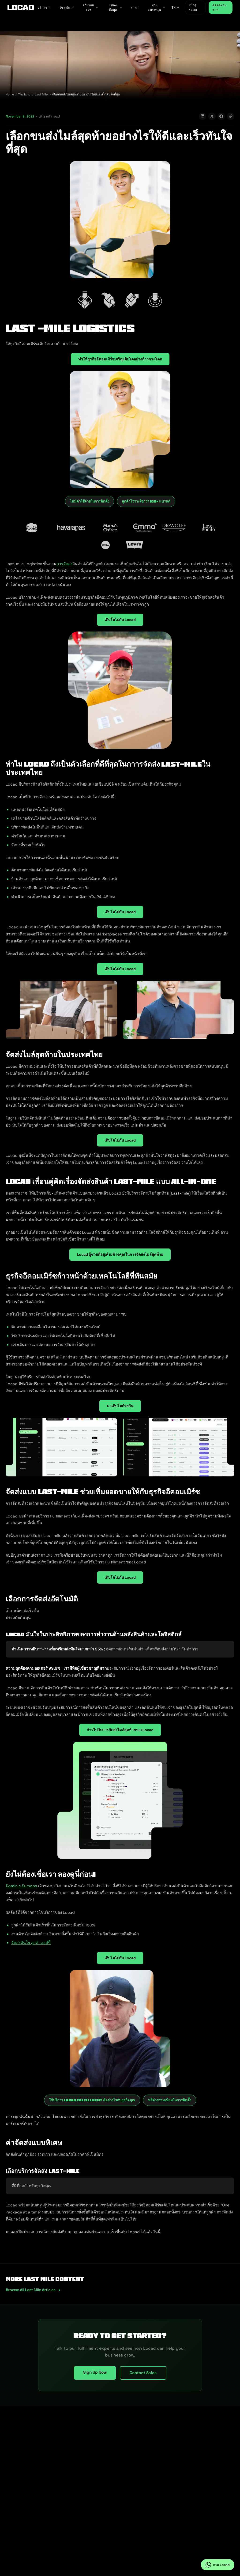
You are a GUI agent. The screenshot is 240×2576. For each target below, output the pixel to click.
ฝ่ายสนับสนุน (156, 7)
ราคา (135, 7)
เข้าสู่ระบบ (193, 7)
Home (10, 94)
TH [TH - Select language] (175, 7)
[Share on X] (212, 116)
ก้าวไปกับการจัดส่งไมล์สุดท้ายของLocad (120, 1729)
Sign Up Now (95, 2372)
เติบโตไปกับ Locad (120, 619)
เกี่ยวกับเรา (90, 7)
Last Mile (41, 94)
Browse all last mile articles (33, 2289)
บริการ (44, 7)
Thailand (24, 94)
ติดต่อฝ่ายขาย (219, 7)
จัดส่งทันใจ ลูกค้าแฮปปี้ (31, 1942)
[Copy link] (230, 116)
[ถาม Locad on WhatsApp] (217, 2564)
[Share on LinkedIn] (202, 116)
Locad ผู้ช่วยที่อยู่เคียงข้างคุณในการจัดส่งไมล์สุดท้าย (120, 1254)
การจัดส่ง (64, 563)
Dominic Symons (21, 1885)
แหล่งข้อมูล (115, 7)
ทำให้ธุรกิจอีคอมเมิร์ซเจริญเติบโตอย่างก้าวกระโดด (120, 359)
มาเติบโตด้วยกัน (120, 1405)
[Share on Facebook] (221, 116)
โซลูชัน (66, 7)
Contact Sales (143, 2372)
